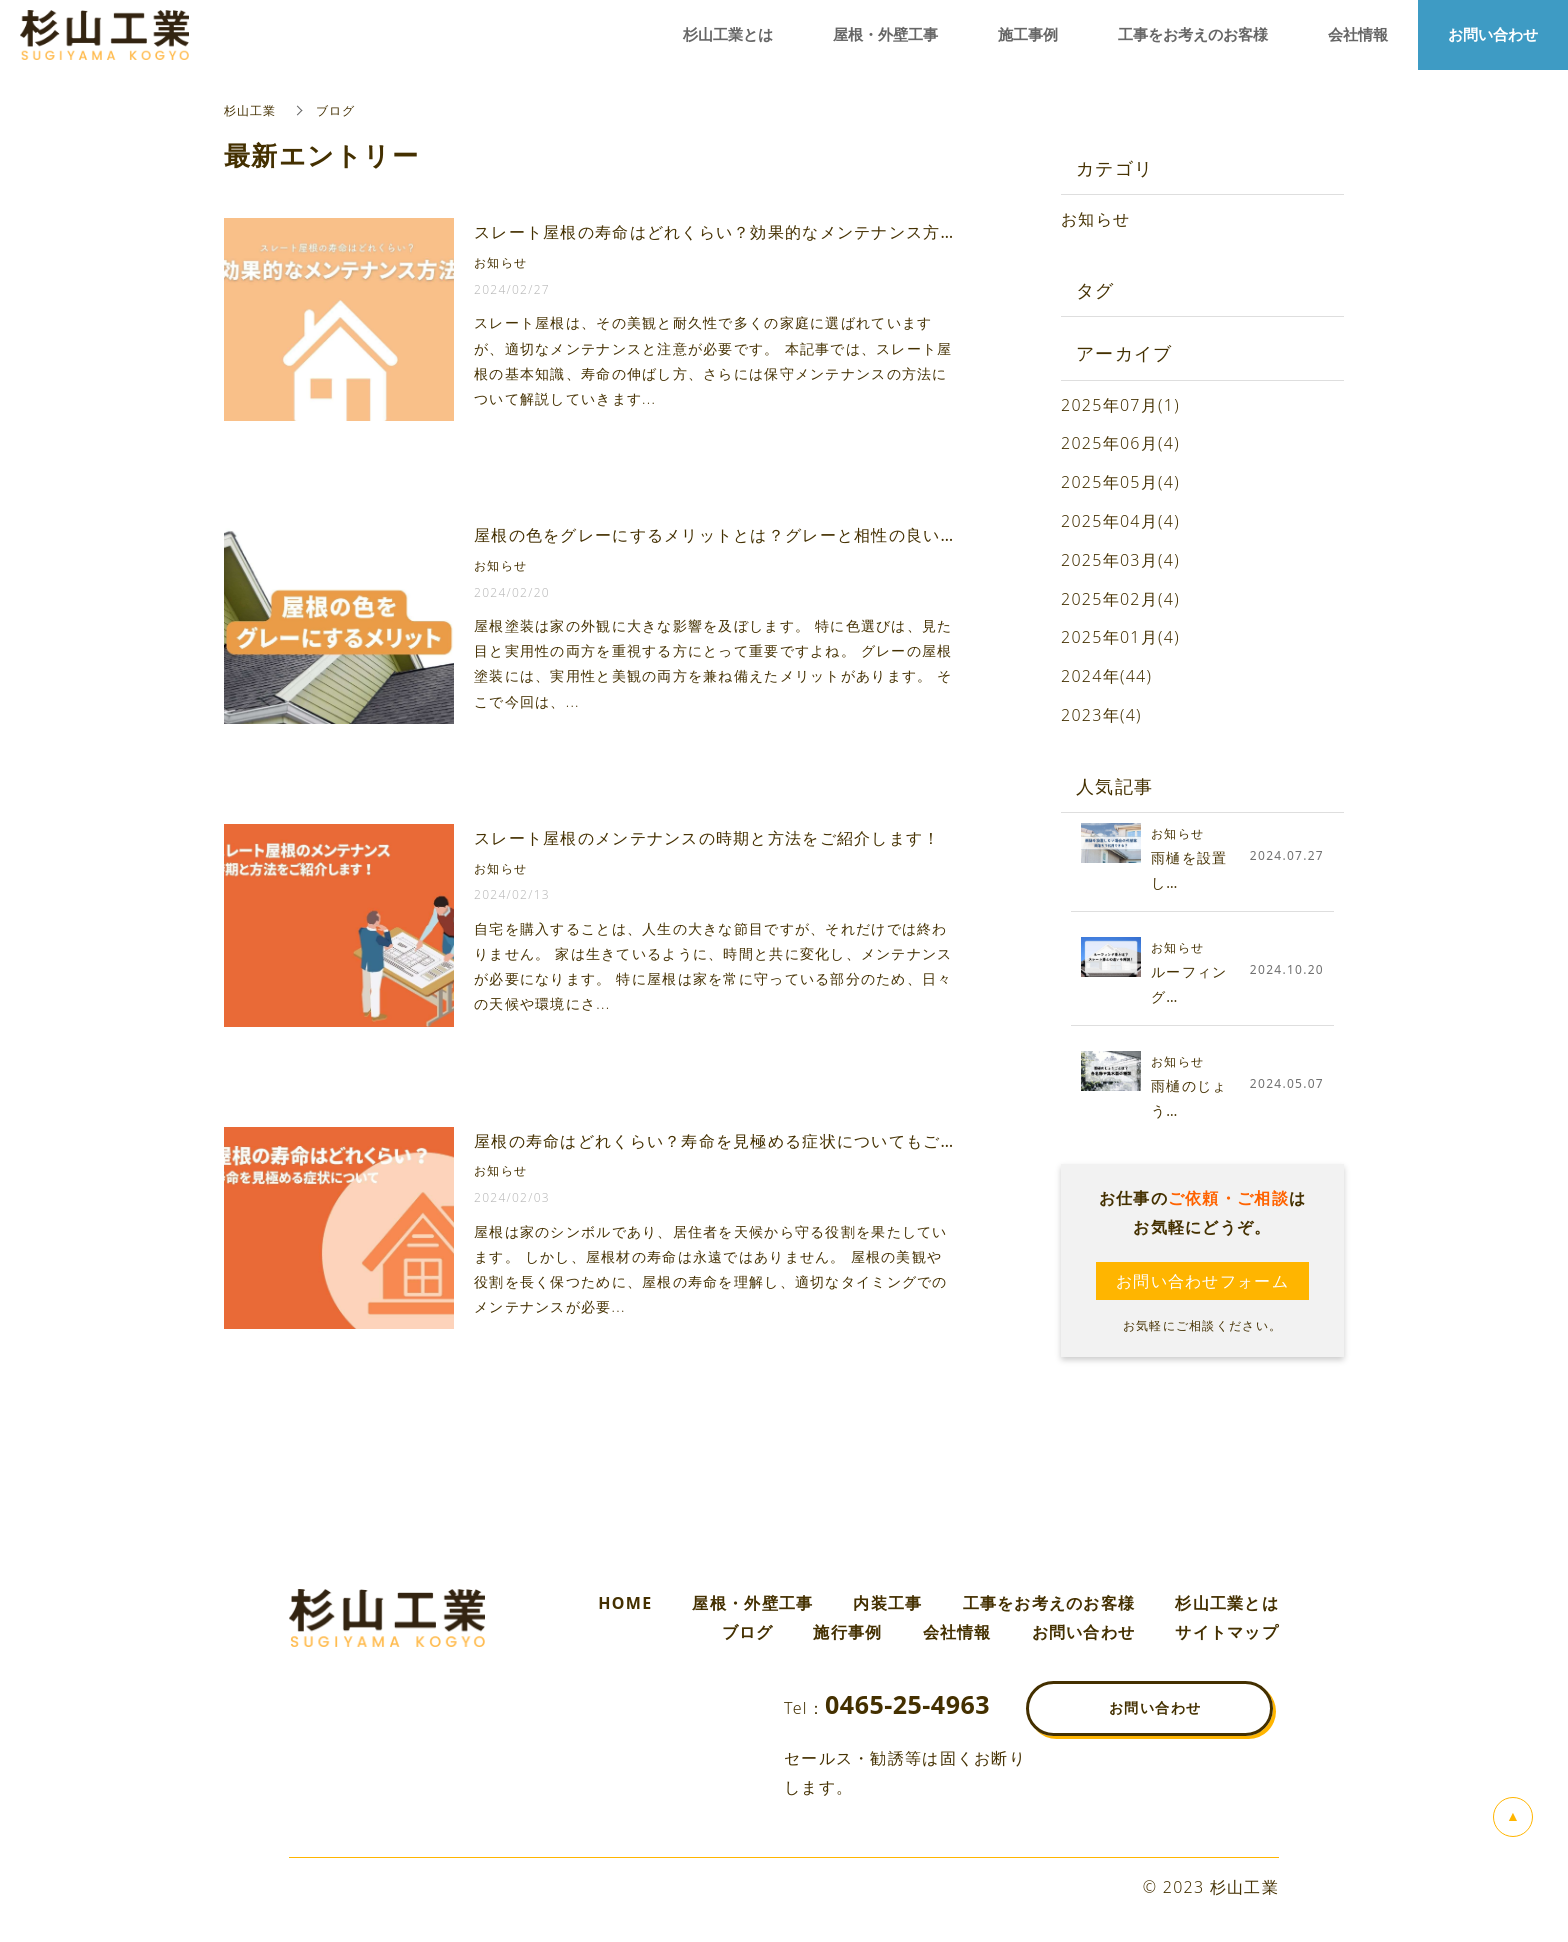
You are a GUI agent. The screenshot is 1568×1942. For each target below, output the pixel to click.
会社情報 (957, 1632)
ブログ (748, 1632)
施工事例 (1028, 35)
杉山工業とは (1227, 1603)
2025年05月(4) (1120, 482)
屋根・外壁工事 (752, 1603)
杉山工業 (250, 110)
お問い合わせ (1084, 1632)
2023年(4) (1101, 715)
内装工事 (887, 1603)
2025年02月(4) (1120, 599)
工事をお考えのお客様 (1049, 1603)
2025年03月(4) (1120, 560)
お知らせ (1095, 219)
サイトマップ (1227, 1632)
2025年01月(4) (1120, 637)
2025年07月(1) (1120, 405)
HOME (625, 1603)
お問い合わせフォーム (1202, 1281)
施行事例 (847, 1632)
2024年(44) (1106, 676)
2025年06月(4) (1120, 443)
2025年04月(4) (1120, 521)
